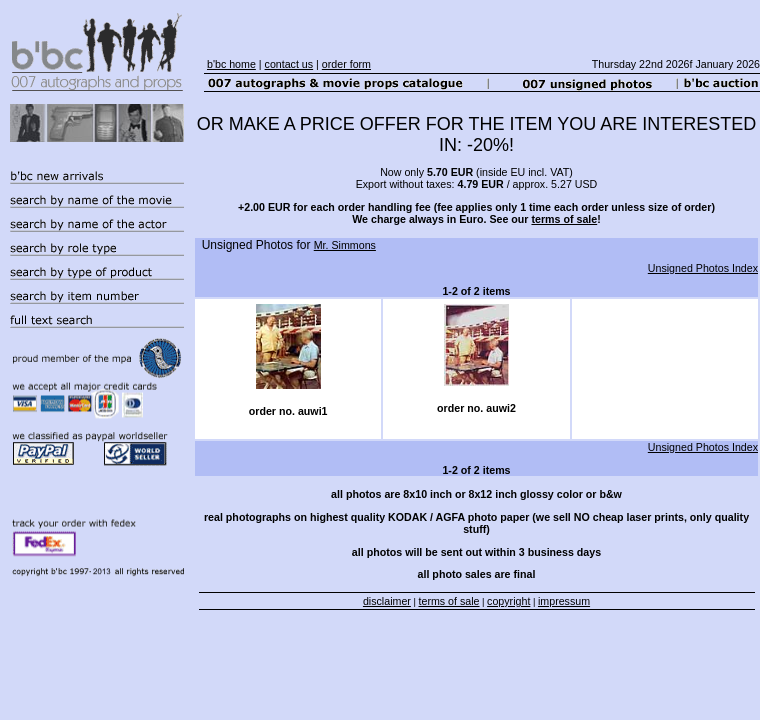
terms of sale (564, 219)
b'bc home (231, 64)
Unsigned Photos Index (703, 268)
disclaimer (387, 601)
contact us (289, 64)
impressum (564, 601)
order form (346, 64)
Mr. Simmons (345, 245)
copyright (508, 601)
